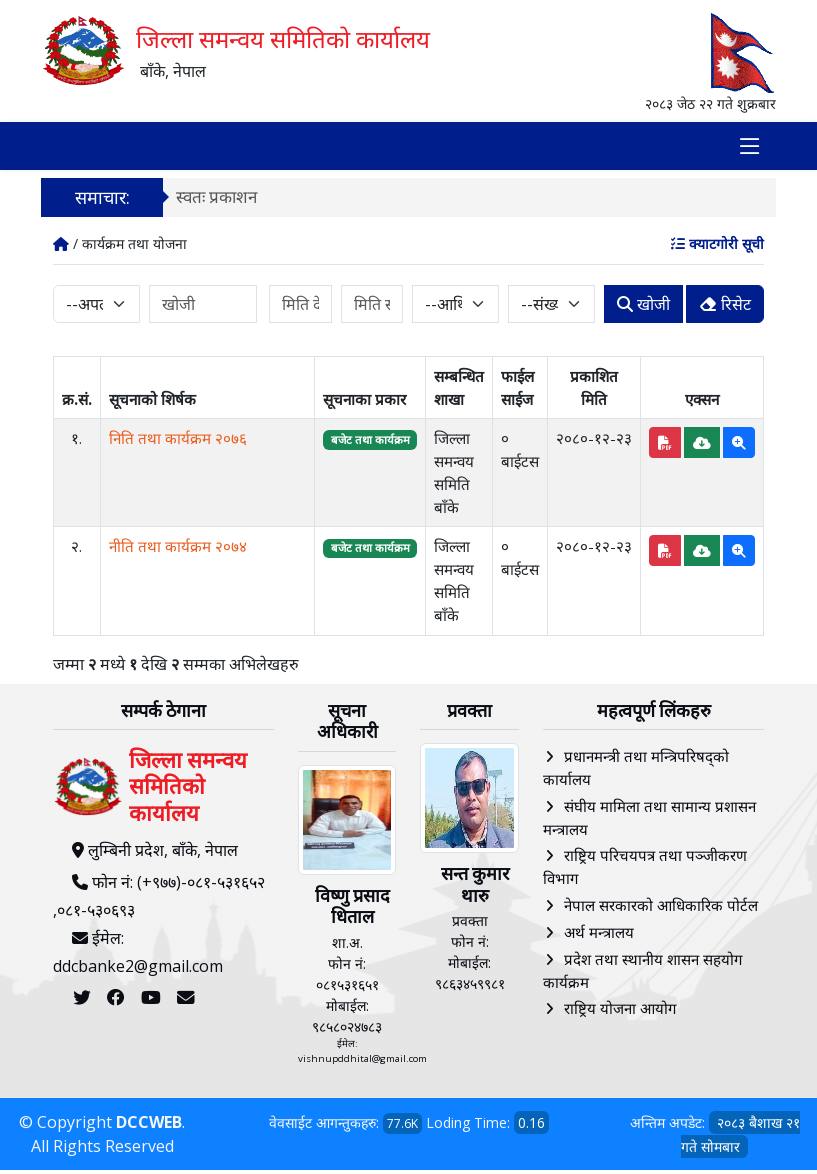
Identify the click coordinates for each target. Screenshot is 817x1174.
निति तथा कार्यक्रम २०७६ (178, 442)
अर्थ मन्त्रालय (599, 935)
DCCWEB (149, 1126)
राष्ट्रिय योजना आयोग (620, 1012)
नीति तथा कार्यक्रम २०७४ (178, 550)
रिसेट (725, 308)
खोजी (643, 308)
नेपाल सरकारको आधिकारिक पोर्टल (661, 908)
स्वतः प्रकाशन (216, 200)
